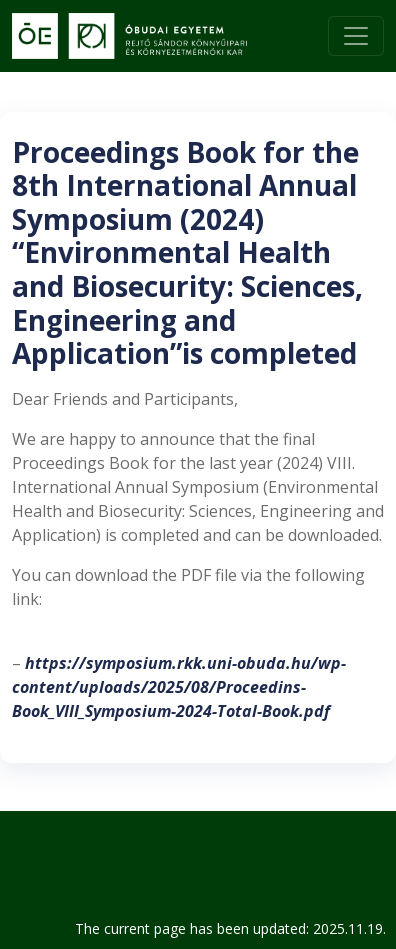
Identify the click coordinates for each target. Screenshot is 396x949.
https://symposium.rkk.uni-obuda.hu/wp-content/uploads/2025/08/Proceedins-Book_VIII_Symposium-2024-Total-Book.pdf (179, 687)
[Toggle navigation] (356, 36)
